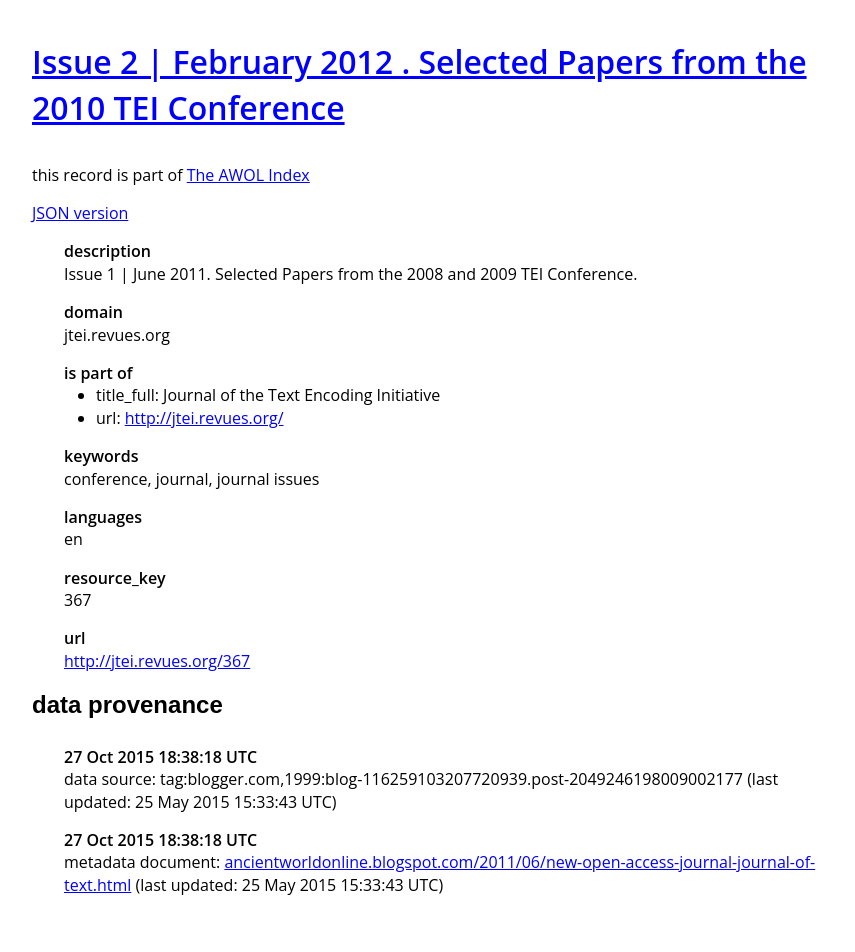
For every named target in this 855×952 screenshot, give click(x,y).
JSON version (80, 213)
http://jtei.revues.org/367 (157, 661)
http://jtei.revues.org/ (204, 418)
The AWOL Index (248, 175)
